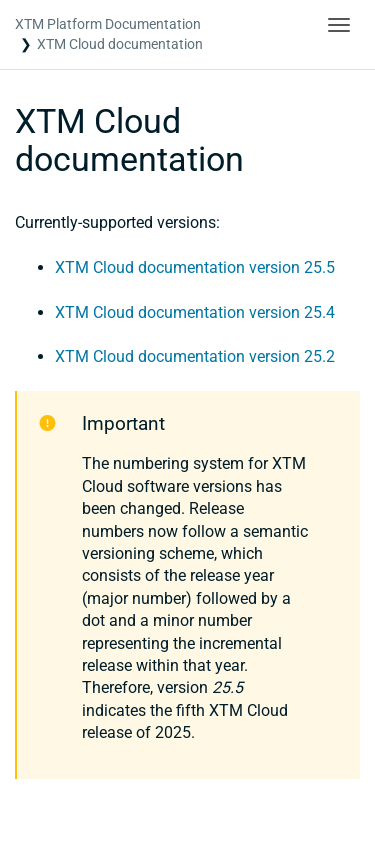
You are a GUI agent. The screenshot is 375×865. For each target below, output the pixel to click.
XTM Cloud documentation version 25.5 (195, 267)
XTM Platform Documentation (108, 24)
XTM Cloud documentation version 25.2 (195, 356)
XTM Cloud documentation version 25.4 (195, 312)
